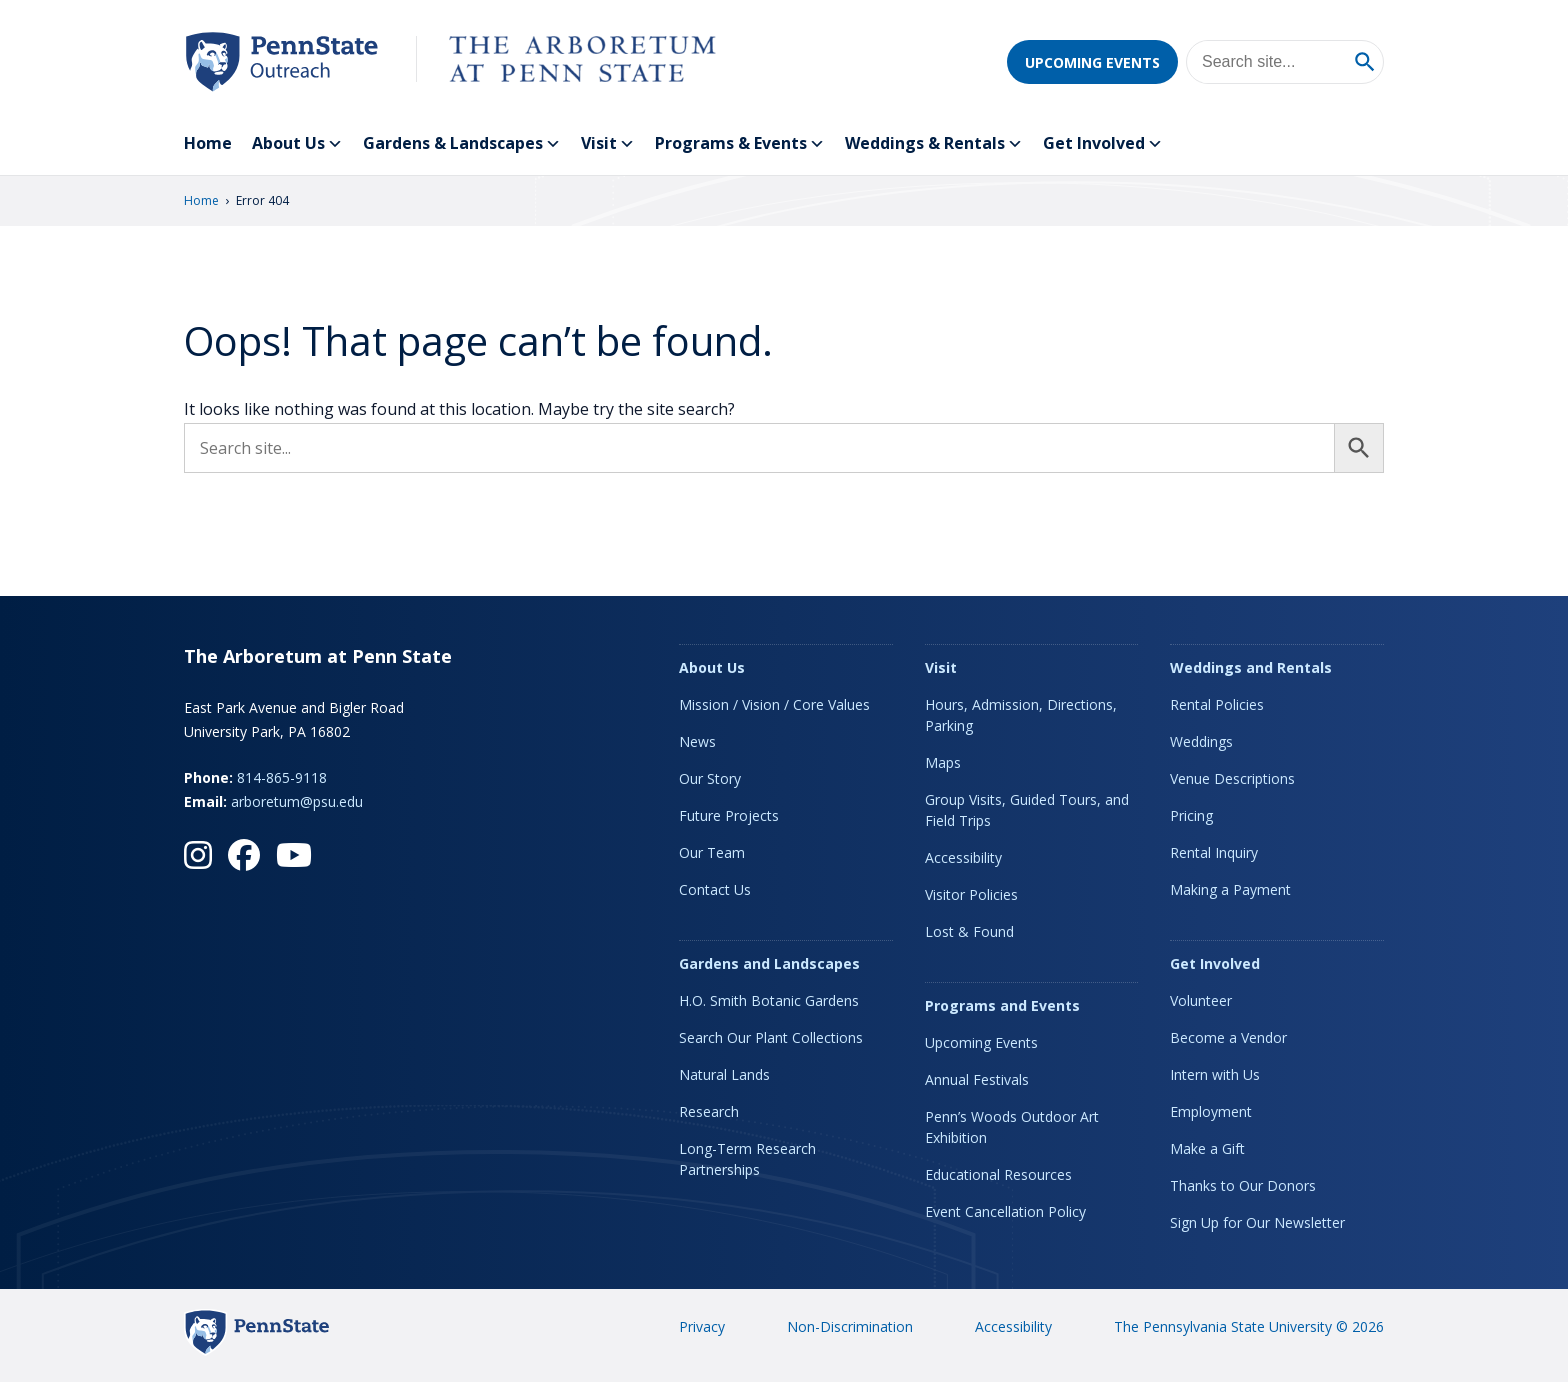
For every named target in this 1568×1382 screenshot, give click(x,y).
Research (709, 1111)
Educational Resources (998, 1174)
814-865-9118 (282, 777)
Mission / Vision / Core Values (774, 704)
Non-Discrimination (850, 1326)
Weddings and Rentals (1251, 667)
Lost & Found (969, 931)
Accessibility (963, 857)
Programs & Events (740, 144)
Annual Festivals (977, 1079)
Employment (1211, 1111)
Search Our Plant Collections (771, 1037)
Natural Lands (724, 1074)
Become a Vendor (1228, 1037)
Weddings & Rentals (934, 144)
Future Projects (729, 815)
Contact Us (715, 889)
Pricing (1191, 815)
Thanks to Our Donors (1243, 1185)
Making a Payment (1230, 889)
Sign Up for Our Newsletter (1257, 1222)
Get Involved (1103, 144)
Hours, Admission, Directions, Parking (1021, 715)
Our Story (710, 778)
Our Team (712, 852)
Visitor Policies (971, 894)
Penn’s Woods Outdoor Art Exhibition (1012, 1127)
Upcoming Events (1092, 62)
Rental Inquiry (1214, 852)
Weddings (1201, 741)
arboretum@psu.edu (297, 801)
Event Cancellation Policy (1005, 1211)
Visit (608, 144)
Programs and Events (1002, 1005)
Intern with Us (1215, 1074)
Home (208, 143)
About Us (297, 144)
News (697, 741)
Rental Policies (1217, 704)
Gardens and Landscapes (769, 963)
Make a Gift (1207, 1148)
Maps (943, 762)
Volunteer (1201, 1000)
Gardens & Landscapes (462, 144)
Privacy (702, 1326)
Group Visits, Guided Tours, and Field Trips (1027, 810)
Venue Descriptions (1232, 778)
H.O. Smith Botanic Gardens (769, 1000)
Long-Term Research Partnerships (747, 1159)
